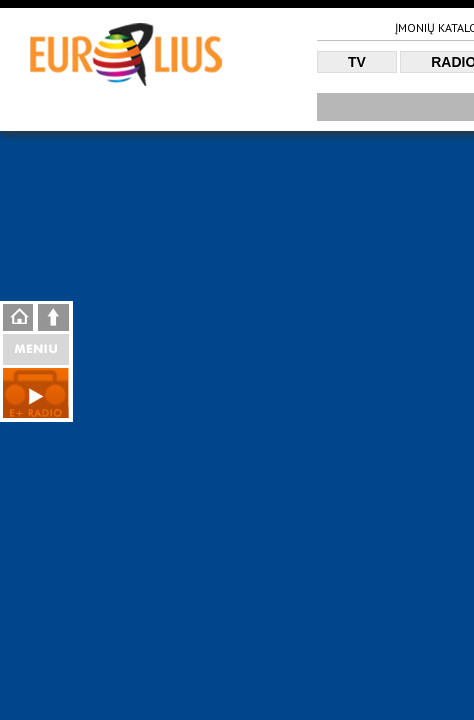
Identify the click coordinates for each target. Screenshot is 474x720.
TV (357, 62)
